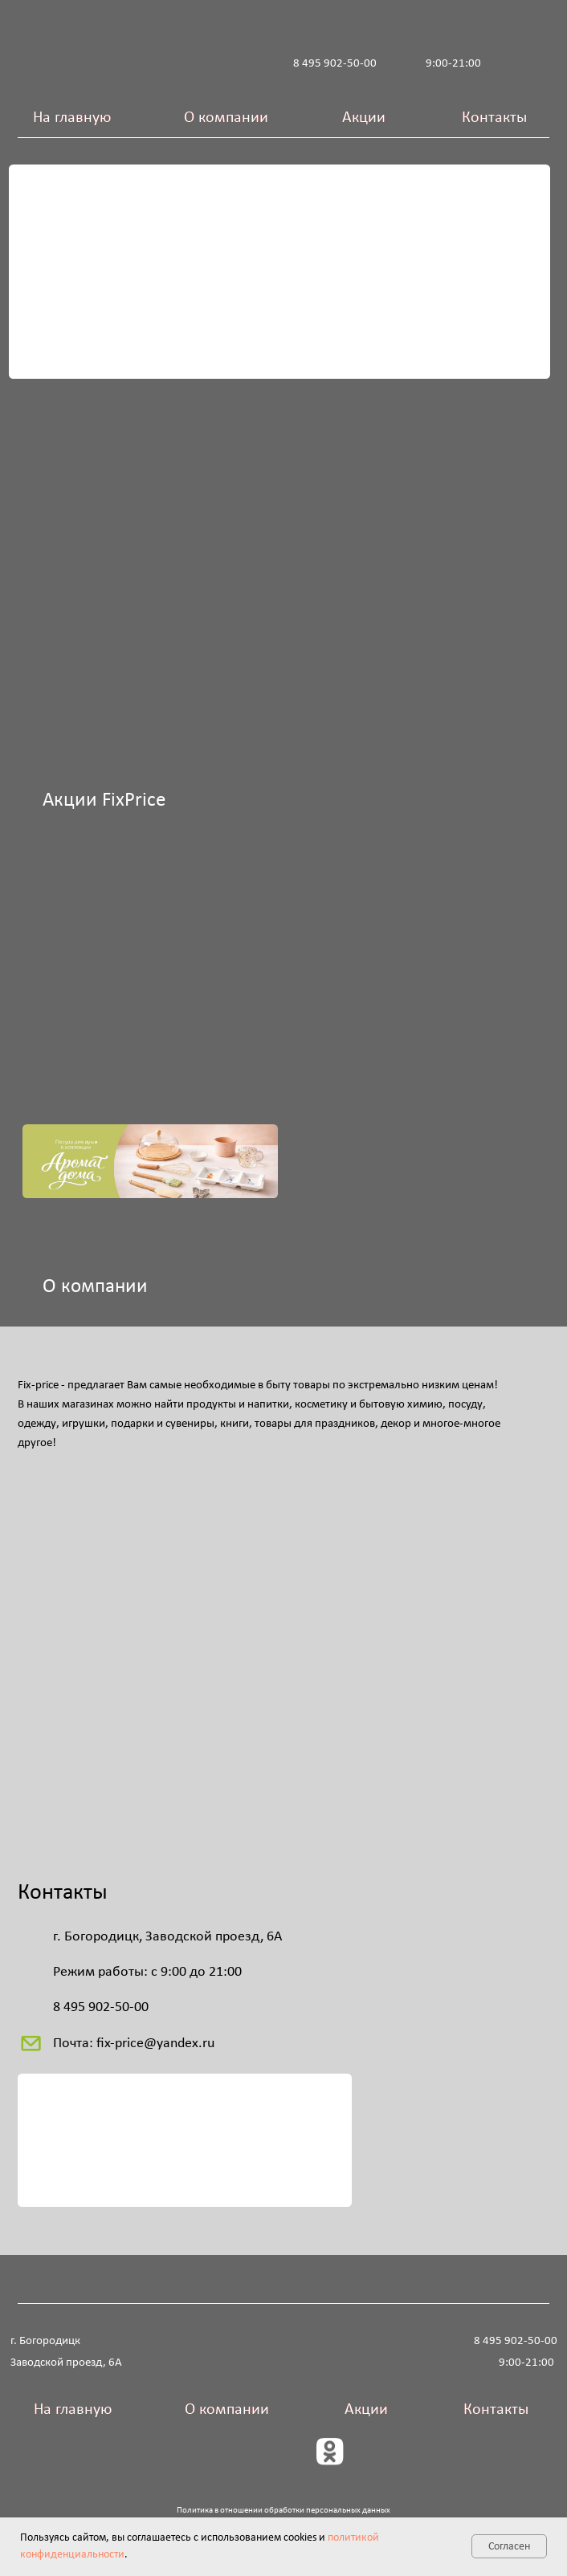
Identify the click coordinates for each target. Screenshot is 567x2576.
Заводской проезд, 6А (66, 2362)
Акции (363, 118)
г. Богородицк (45, 2340)
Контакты (494, 118)
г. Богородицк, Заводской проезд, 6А (167, 1937)
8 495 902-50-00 (335, 63)
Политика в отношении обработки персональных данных (283, 2510)
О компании (226, 118)
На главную (72, 118)
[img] (142, 468)
